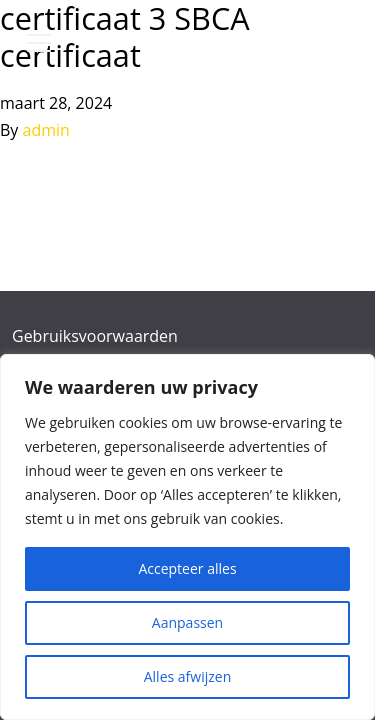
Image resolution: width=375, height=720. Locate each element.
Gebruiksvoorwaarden (95, 336)
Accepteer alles (187, 568)
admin (46, 130)
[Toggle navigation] (39, 43)
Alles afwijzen (188, 676)
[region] (187, 537)
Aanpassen (187, 622)
